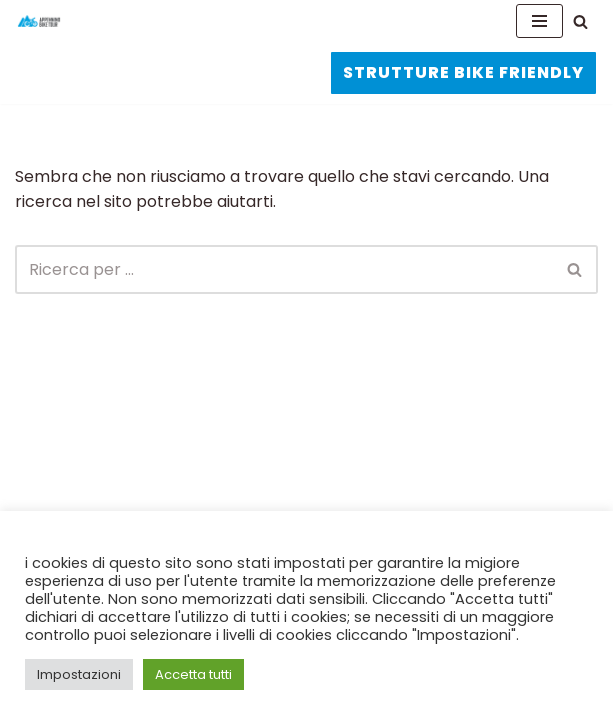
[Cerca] (580, 21)
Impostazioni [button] (79, 674)
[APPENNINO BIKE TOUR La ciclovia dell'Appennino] (39, 21)
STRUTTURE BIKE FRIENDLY (463, 72)
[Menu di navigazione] (539, 21)
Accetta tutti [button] (193, 674)
